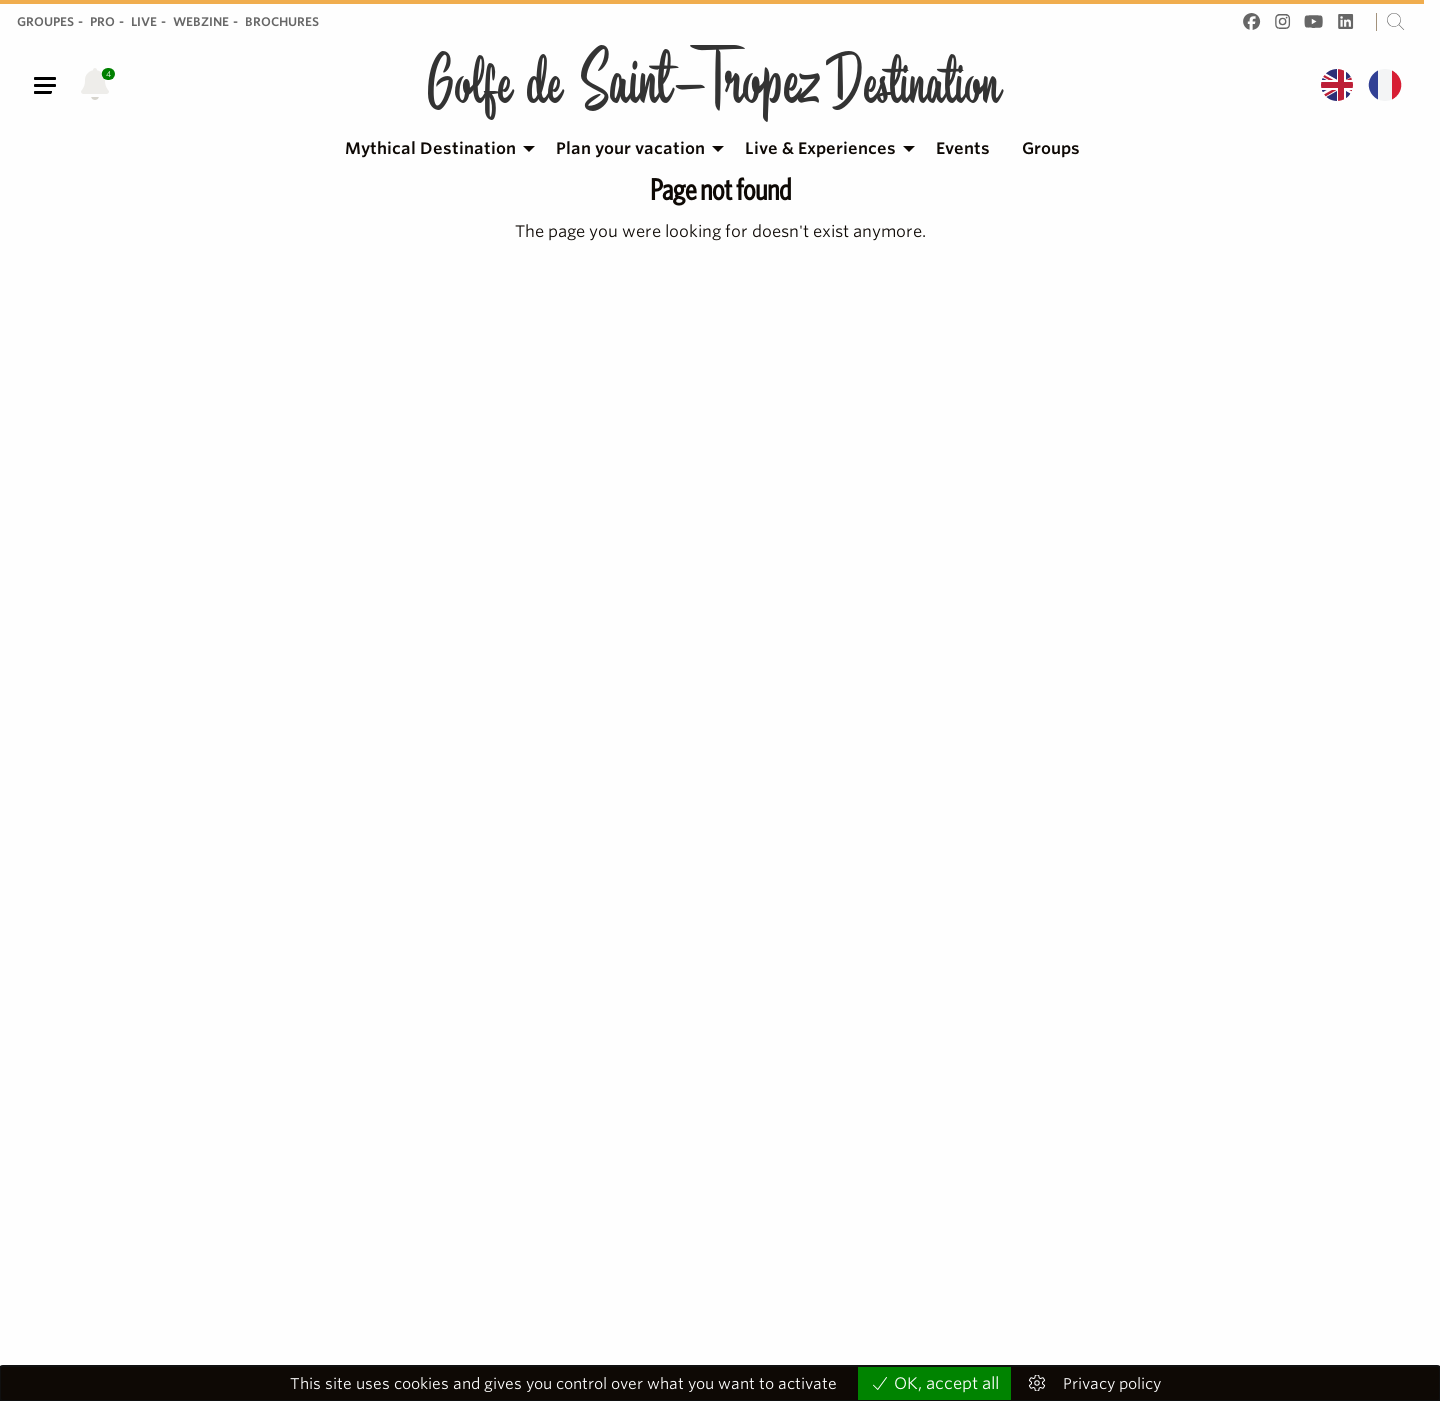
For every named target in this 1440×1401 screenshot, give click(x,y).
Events (963, 148)
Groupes (45, 21)
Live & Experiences (820, 148)
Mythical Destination (430, 148)
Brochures (282, 21)
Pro (102, 21)
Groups (1051, 148)
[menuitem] (434, 149)
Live (144, 21)
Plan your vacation (630, 148)
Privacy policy (1112, 1384)
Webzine (201, 21)
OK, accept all (934, 1383)
